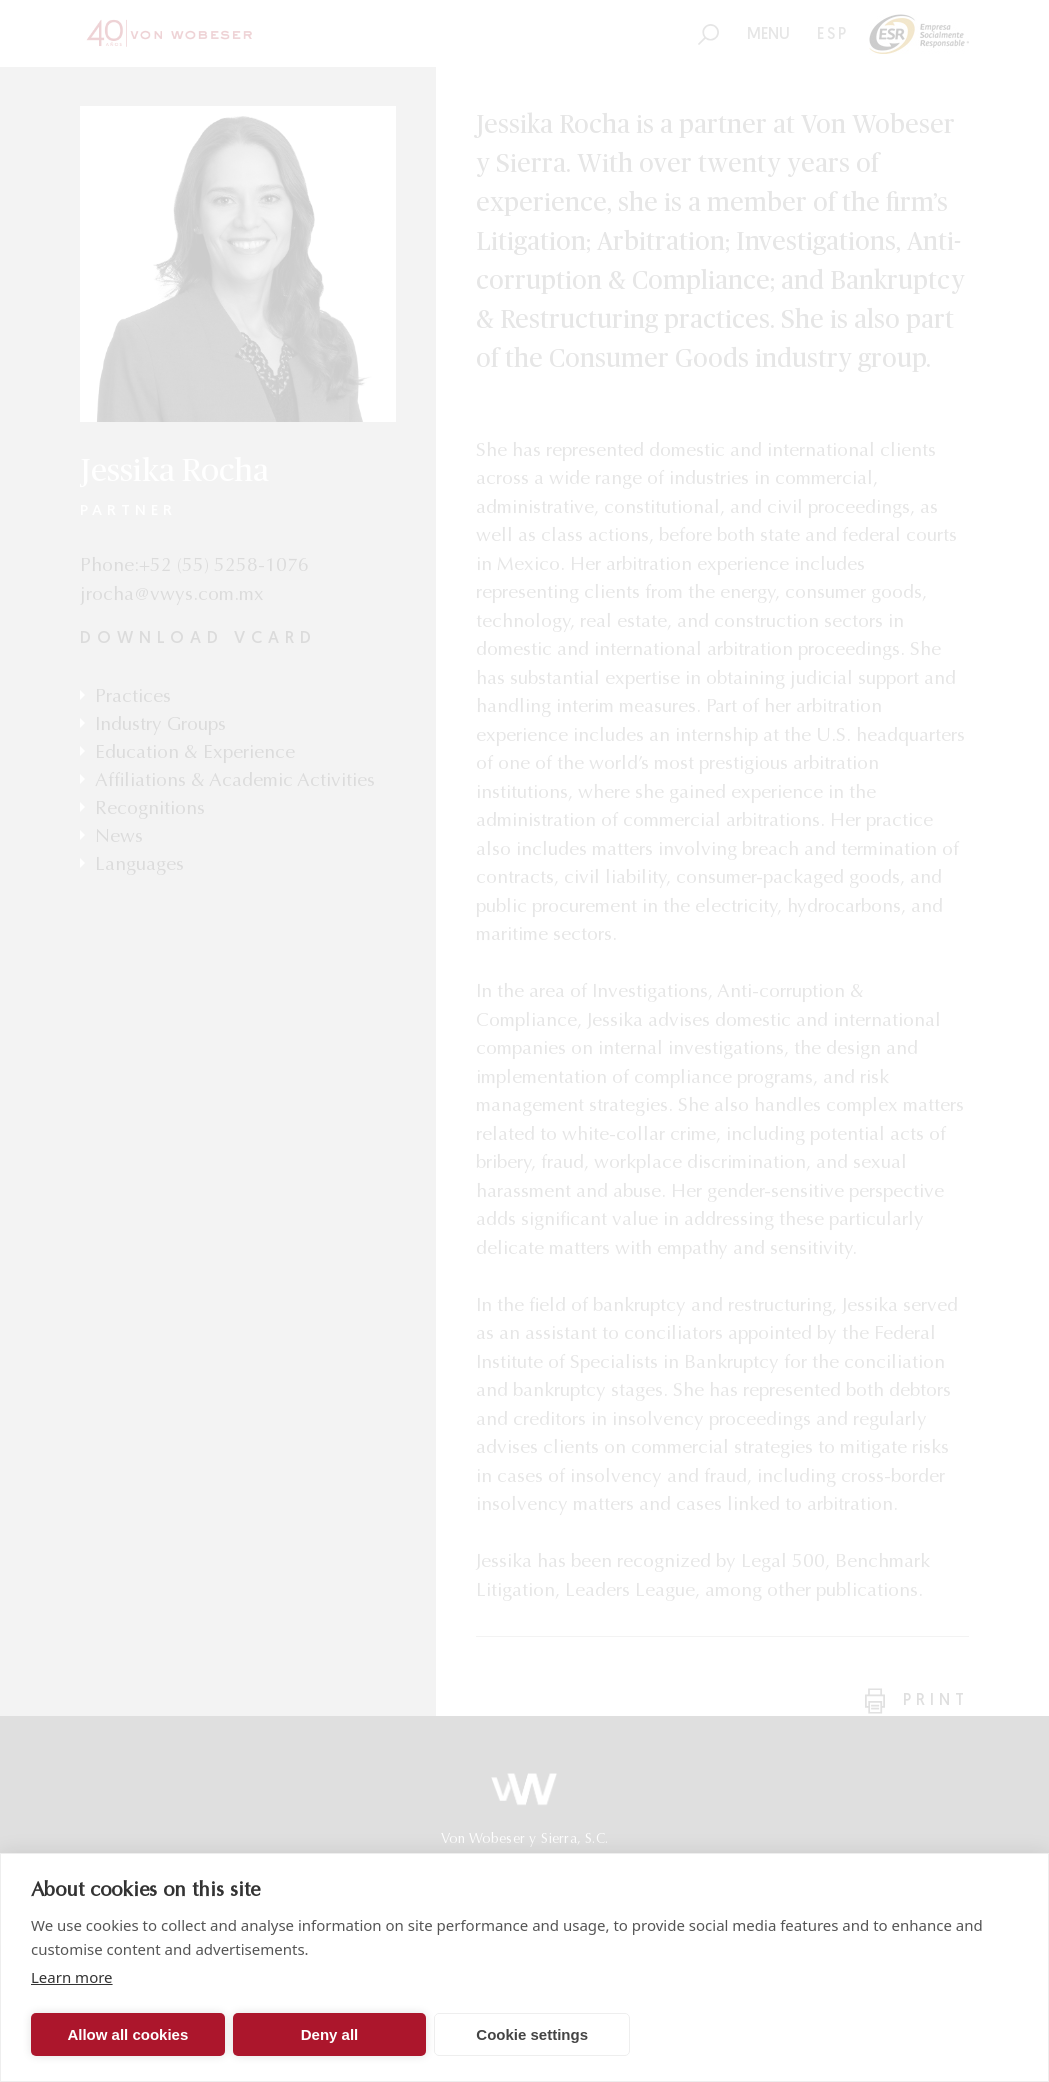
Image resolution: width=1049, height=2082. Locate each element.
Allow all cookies (127, 2034)
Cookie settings (532, 2034)
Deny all (330, 2034)
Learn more (72, 1977)
